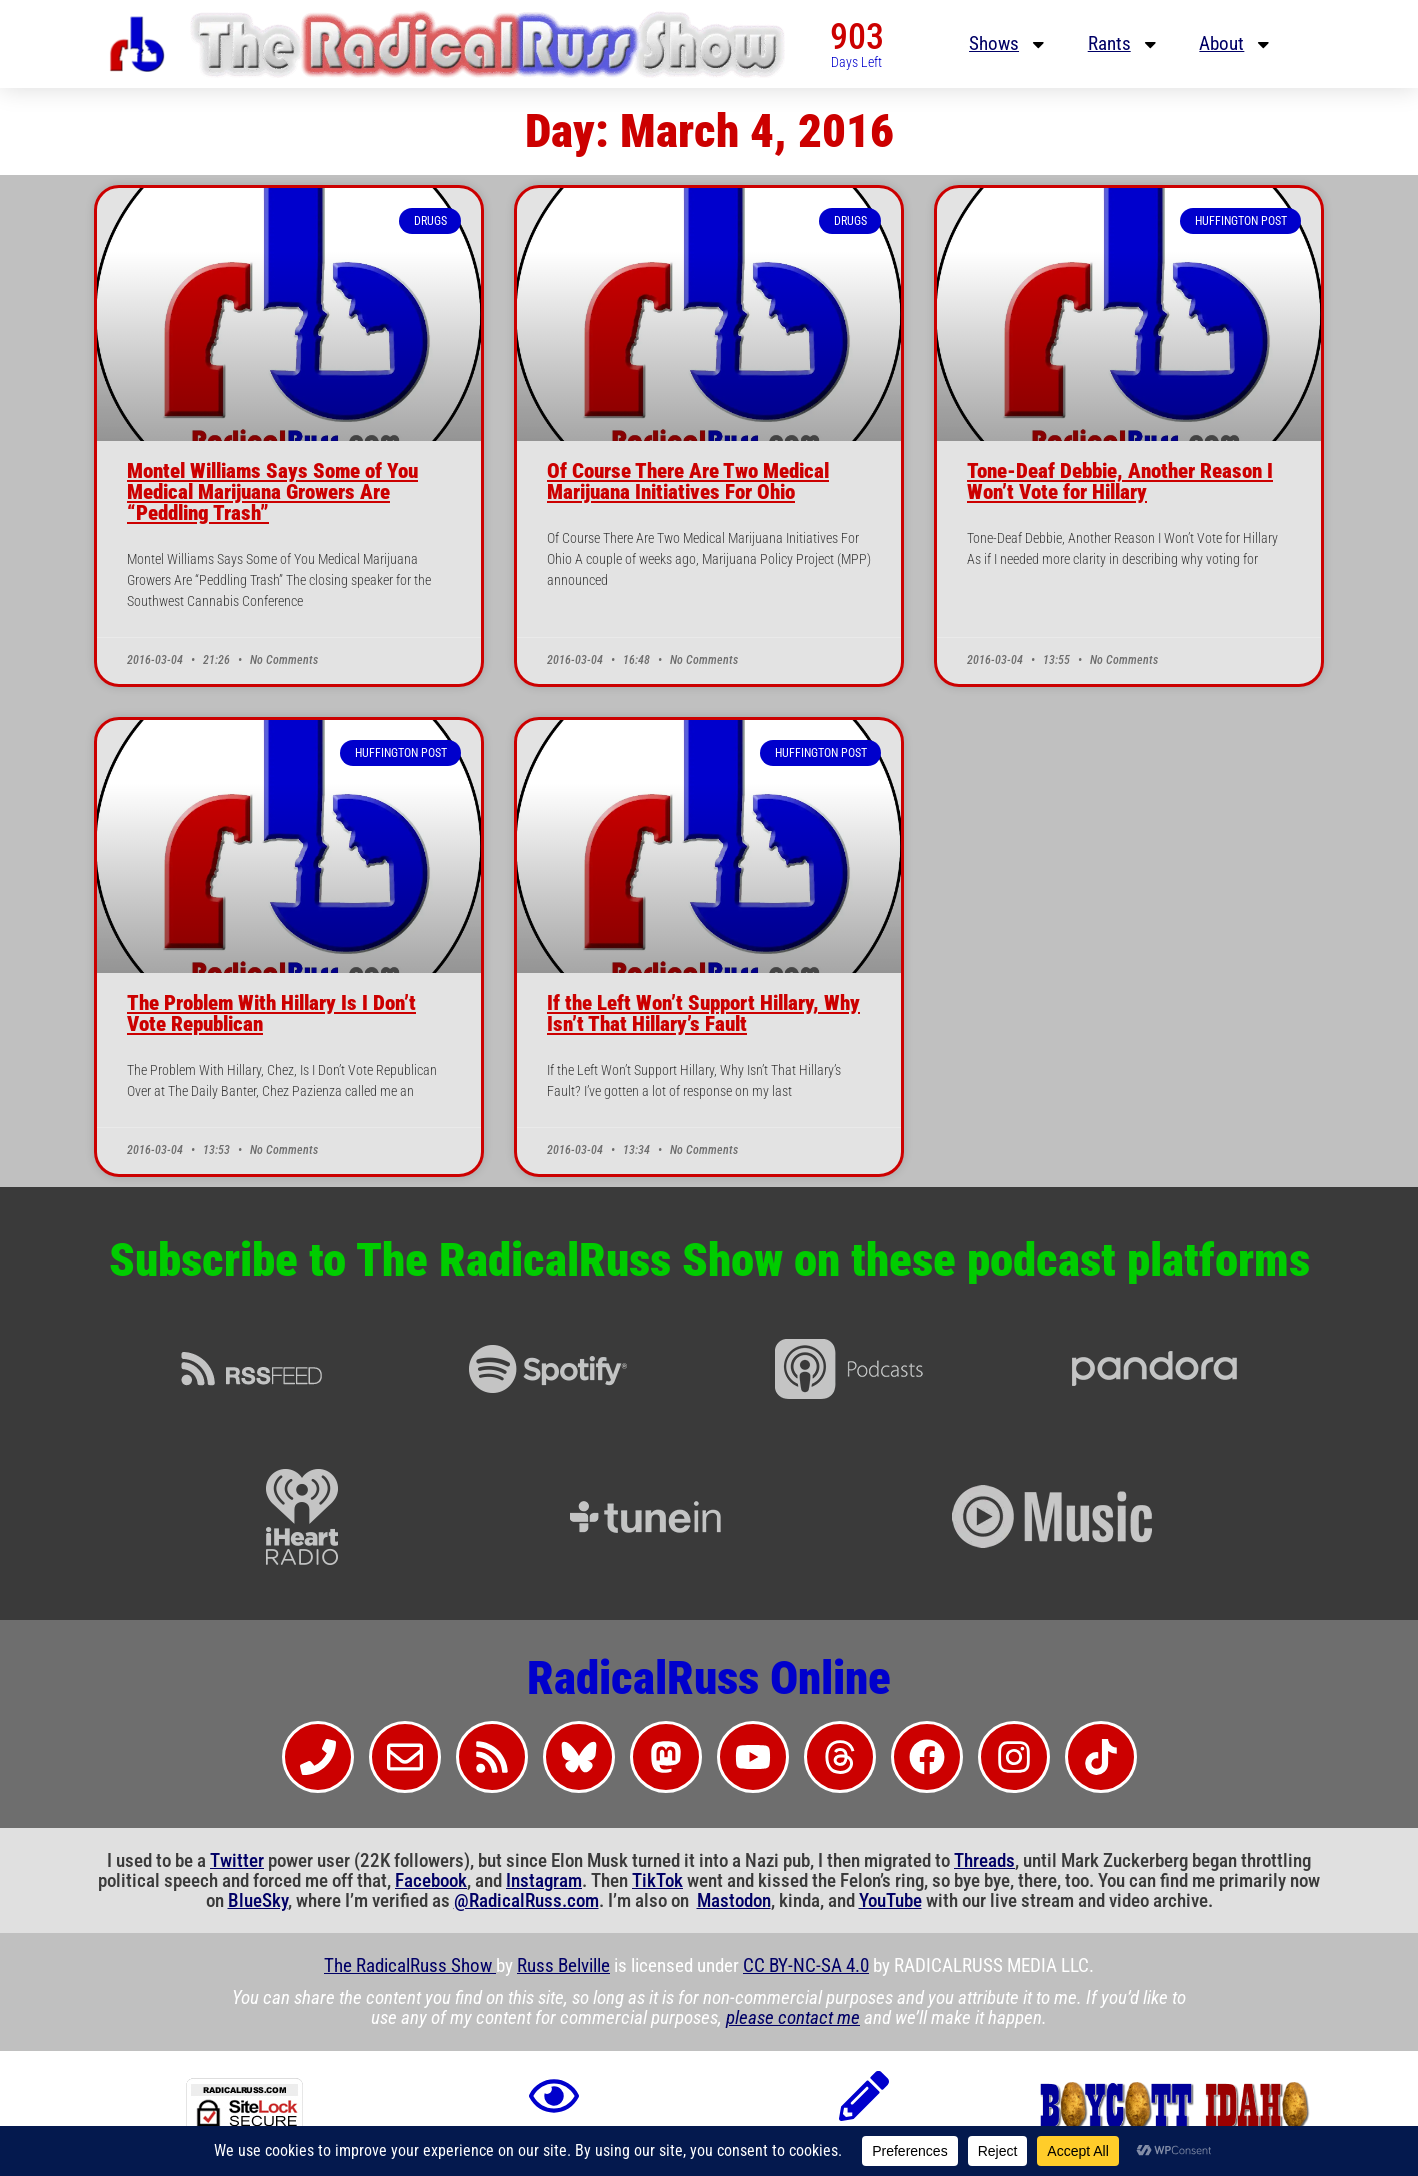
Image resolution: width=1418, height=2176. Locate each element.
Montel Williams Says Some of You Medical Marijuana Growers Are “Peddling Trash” (272, 492)
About (1236, 44)
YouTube (890, 1901)
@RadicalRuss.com (526, 1901)
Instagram (544, 1881)
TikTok (657, 1881)
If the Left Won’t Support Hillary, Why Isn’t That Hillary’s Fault (703, 1013)
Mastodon (734, 1901)
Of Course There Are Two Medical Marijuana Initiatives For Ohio (688, 481)
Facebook (431, 1881)
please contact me (793, 2018)
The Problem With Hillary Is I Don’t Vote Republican (271, 1013)
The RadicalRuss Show (410, 1966)
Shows (1008, 44)
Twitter (237, 1861)
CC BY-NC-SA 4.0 (806, 1966)
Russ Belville (563, 1966)
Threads (984, 1861)
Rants (1124, 44)
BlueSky (258, 1901)
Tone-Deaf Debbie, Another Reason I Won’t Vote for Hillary (1120, 481)
